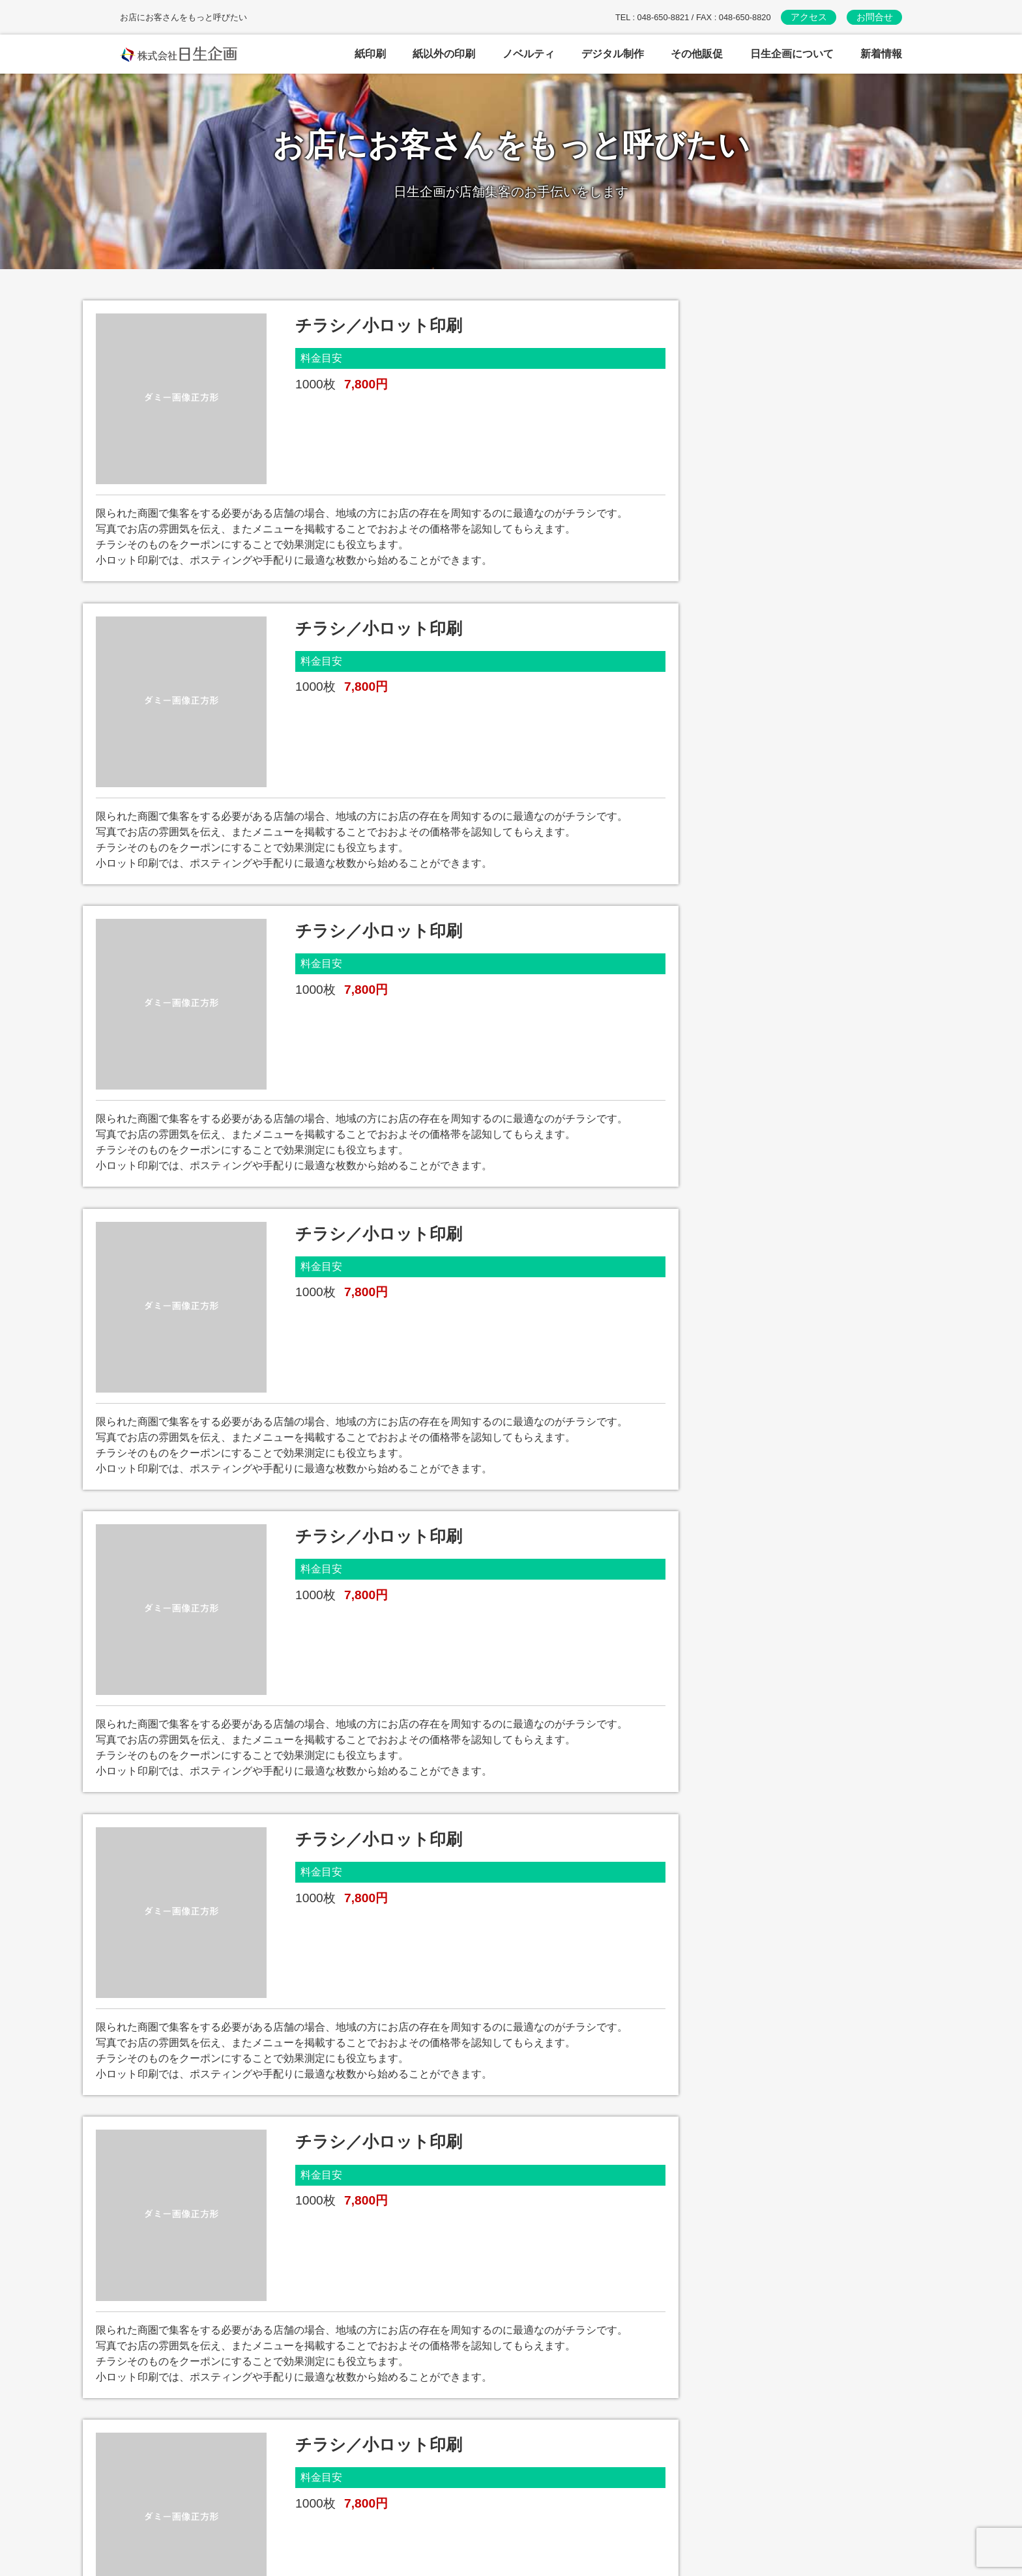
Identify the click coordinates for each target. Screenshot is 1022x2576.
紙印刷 (414, 2422)
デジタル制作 (430, 2502)
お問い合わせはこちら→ (202, 2511)
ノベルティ (425, 2476)
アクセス (809, 17)
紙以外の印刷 (430, 2449)
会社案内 (693, 2435)
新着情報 (881, 53)
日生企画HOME (709, 2515)
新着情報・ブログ (714, 2489)
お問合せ (874, 17)
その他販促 (425, 2529)
